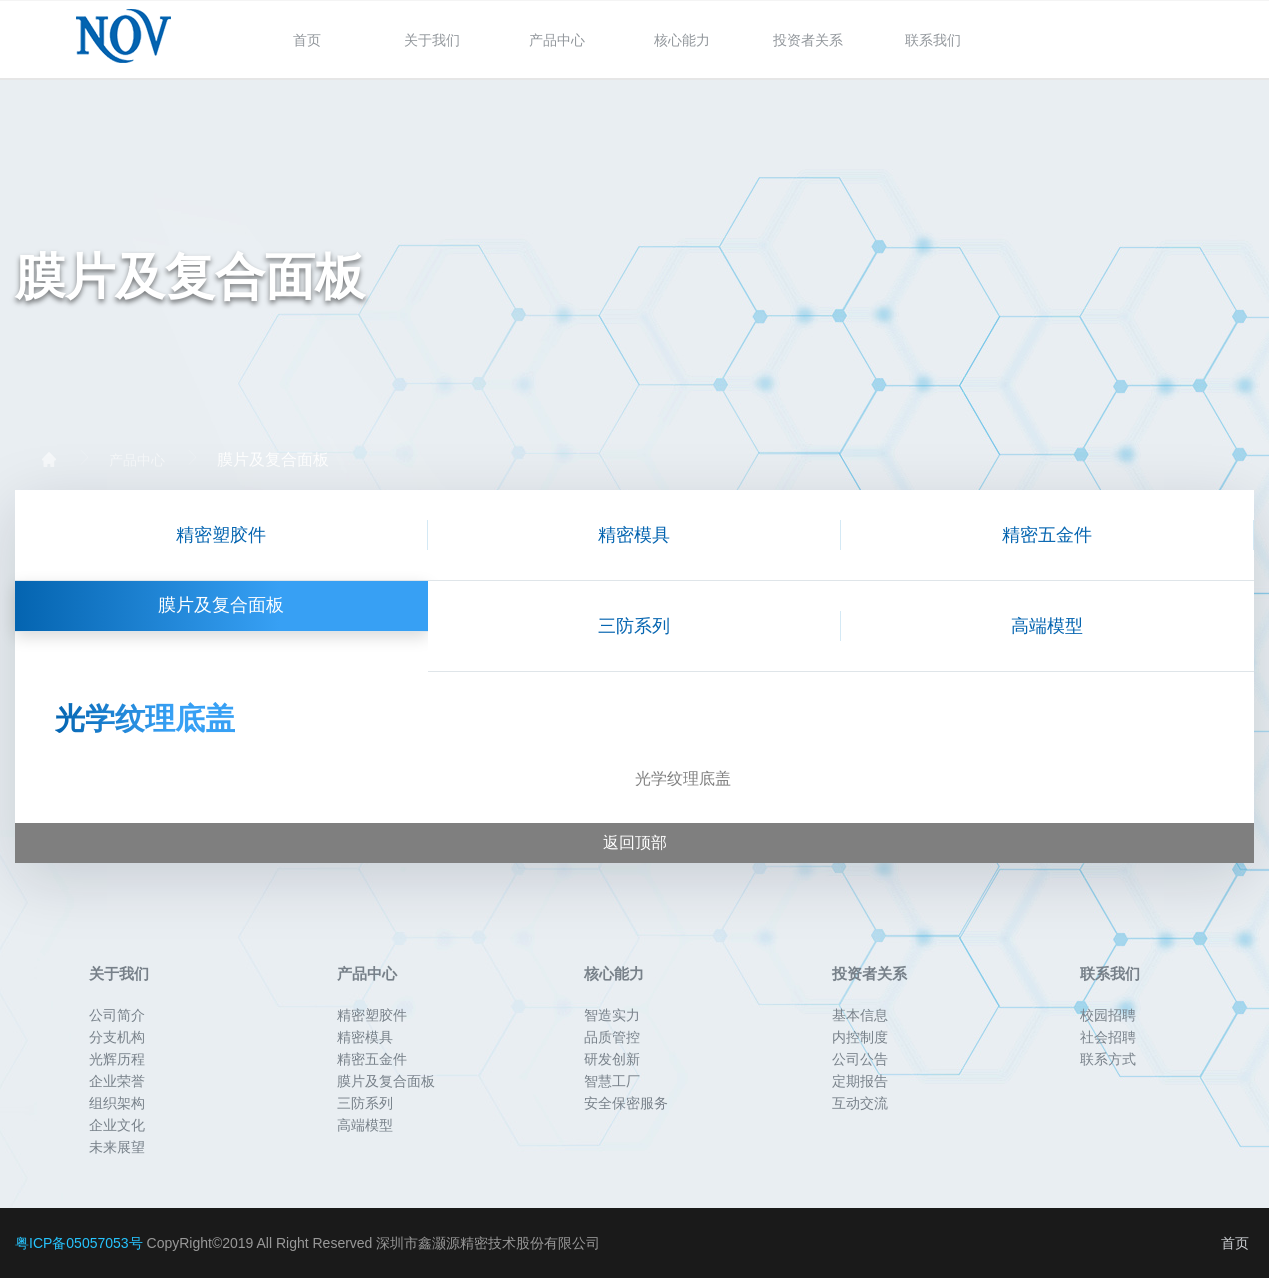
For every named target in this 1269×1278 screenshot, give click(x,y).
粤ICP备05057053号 (79, 1243)
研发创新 (612, 1059)
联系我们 (933, 40)
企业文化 (117, 1125)
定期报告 (860, 1081)
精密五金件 (1047, 535)
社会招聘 (1108, 1037)
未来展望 (117, 1147)
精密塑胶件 (221, 535)
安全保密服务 (626, 1103)
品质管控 (612, 1037)
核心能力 (682, 40)
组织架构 (117, 1103)
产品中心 (557, 40)
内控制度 (860, 1037)
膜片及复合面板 (273, 460)
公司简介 (117, 1015)
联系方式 (1108, 1059)
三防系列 (634, 626)
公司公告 (860, 1059)
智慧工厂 (612, 1081)
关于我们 (432, 40)
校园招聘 (1108, 1015)
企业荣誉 (117, 1081)
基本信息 (860, 1015)
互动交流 (860, 1103)
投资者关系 (808, 40)
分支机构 (117, 1037)
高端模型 (1047, 626)
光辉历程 (117, 1059)
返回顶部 (635, 842)
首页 (307, 40)
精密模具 (634, 535)
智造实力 (612, 1015)
